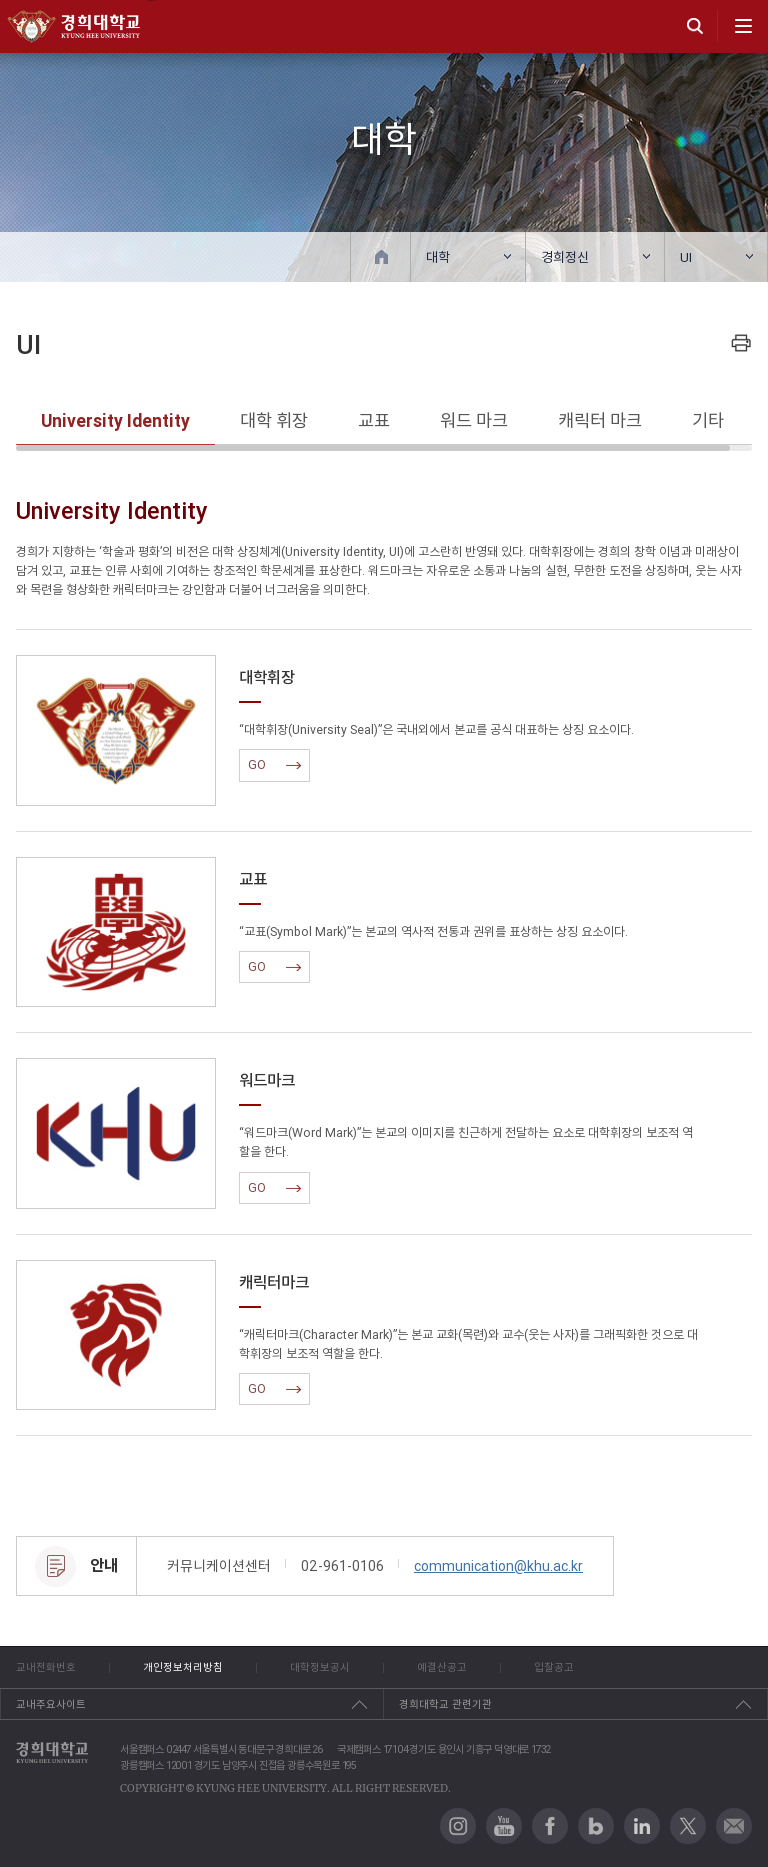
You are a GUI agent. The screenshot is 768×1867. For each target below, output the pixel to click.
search (695, 26)
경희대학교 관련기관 (445, 1704)
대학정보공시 (320, 1667)
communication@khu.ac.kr (498, 1566)
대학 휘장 (274, 420)
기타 (708, 420)
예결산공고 (442, 1667)
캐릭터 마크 (600, 420)
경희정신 (565, 257)
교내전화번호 (46, 1667)
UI (686, 257)
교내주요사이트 (51, 1704)
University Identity (115, 420)
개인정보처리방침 (183, 1667)
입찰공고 (554, 1667)
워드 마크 (474, 420)
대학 (438, 257)
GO (274, 764)
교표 (374, 420)
